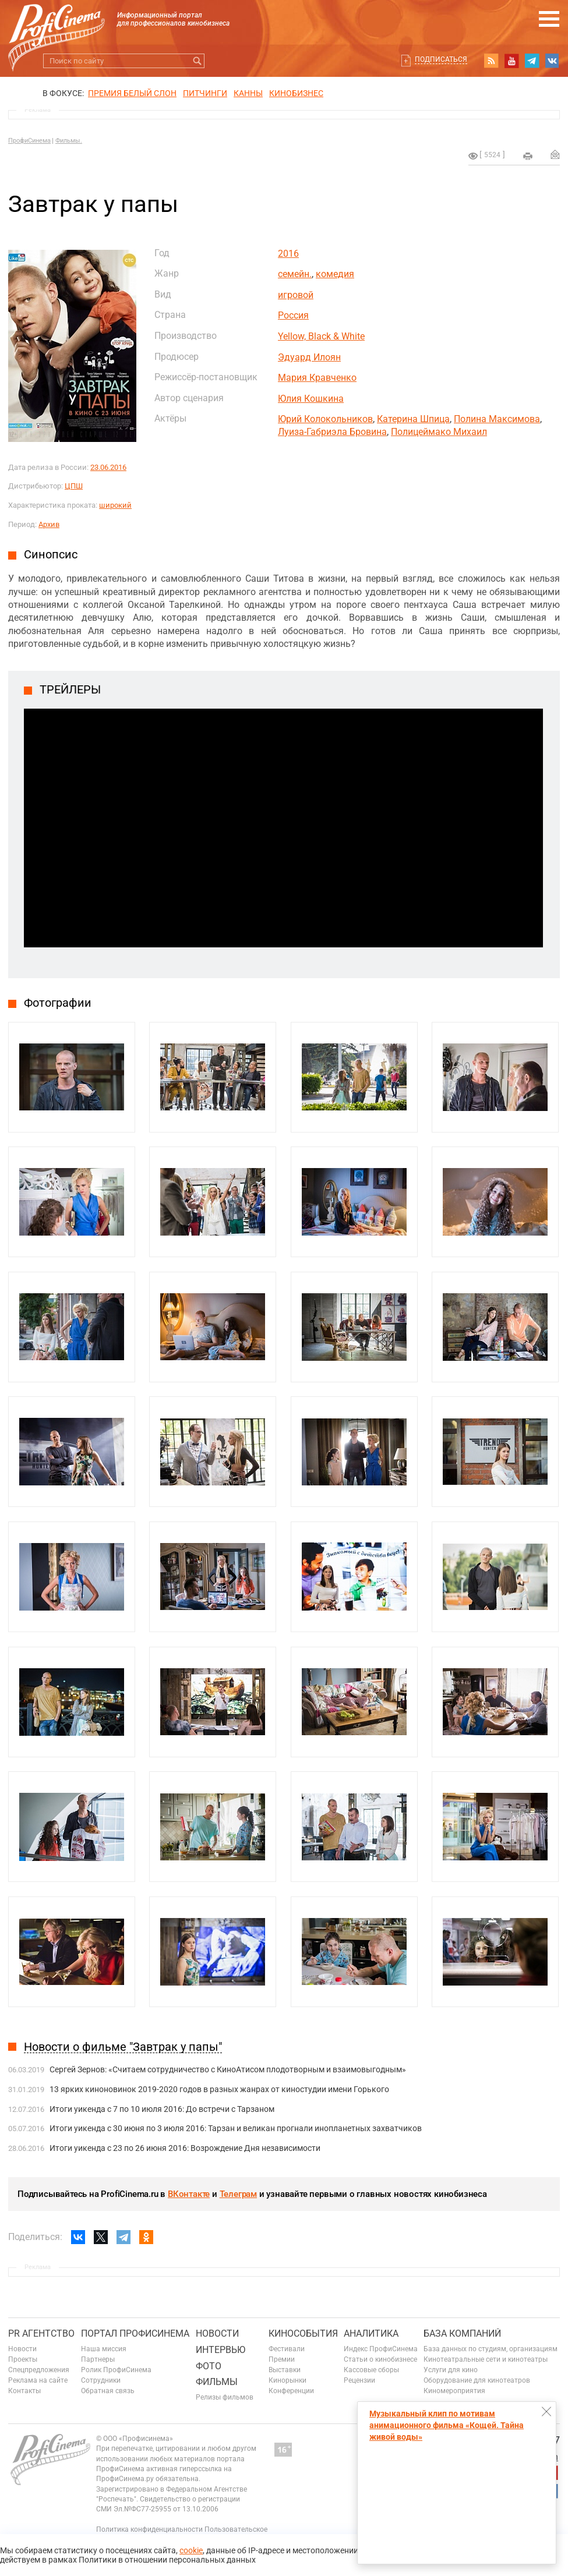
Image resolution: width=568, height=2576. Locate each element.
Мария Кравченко (317, 377)
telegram (532, 60)
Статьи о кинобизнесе (380, 2359)
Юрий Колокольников (325, 418)
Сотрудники (101, 2380)
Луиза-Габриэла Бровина (332, 431)
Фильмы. (68, 140)
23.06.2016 (108, 467)
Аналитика (371, 2333)
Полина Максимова (497, 418)
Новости (22, 2349)
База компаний (462, 2333)
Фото (208, 2366)
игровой (295, 294)
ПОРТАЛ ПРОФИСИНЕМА (135, 2333)
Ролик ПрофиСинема (116, 2370)
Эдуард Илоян (309, 357)
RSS (491, 60)
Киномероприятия (454, 2391)
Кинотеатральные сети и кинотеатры (486, 2359)
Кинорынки (287, 2380)
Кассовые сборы (371, 2370)
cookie (191, 2550)
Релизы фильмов (224, 2397)
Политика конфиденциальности (149, 2529)
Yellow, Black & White (321, 336)
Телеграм (238, 2194)
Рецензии (359, 2380)
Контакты (24, 2391)
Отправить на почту (555, 154)
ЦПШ (74, 486)
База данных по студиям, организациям (491, 2349)
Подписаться (441, 59)
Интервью (220, 2349)
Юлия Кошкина (311, 398)
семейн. (295, 273)
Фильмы (217, 2381)
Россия (293, 315)
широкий (115, 505)
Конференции (291, 2391)
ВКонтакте (189, 2194)
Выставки (285, 2370)
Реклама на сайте (38, 2380)
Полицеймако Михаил (439, 431)
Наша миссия (103, 2349)
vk (552, 60)
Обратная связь (108, 2391)
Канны (248, 93)
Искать (197, 61)
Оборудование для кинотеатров (477, 2380)
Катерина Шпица (413, 418)
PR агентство (41, 2333)
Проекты (22, 2359)
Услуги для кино (451, 2370)
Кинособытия (303, 2333)
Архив (48, 524)
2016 (288, 253)
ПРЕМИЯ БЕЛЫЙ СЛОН (132, 93)
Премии (282, 2359)
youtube (511, 60)
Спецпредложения (38, 2370)
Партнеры (98, 2359)
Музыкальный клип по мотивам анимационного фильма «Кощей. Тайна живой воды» (446, 2425)
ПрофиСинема (29, 140)
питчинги (205, 93)
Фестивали (287, 2349)
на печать (527, 156)
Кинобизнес (296, 93)
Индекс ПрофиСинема (381, 2349)
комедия (335, 273)
